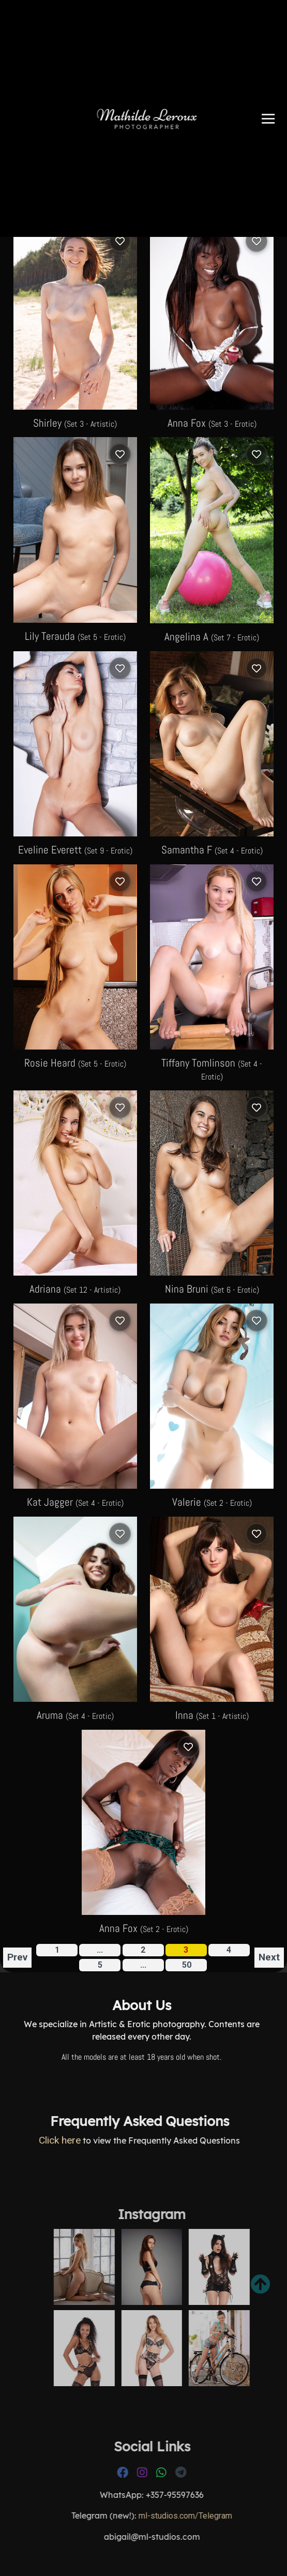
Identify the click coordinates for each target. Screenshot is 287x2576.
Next (269, 1957)
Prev (17, 1957)
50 (186, 1965)
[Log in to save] (120, 241)
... (143, 1965)
